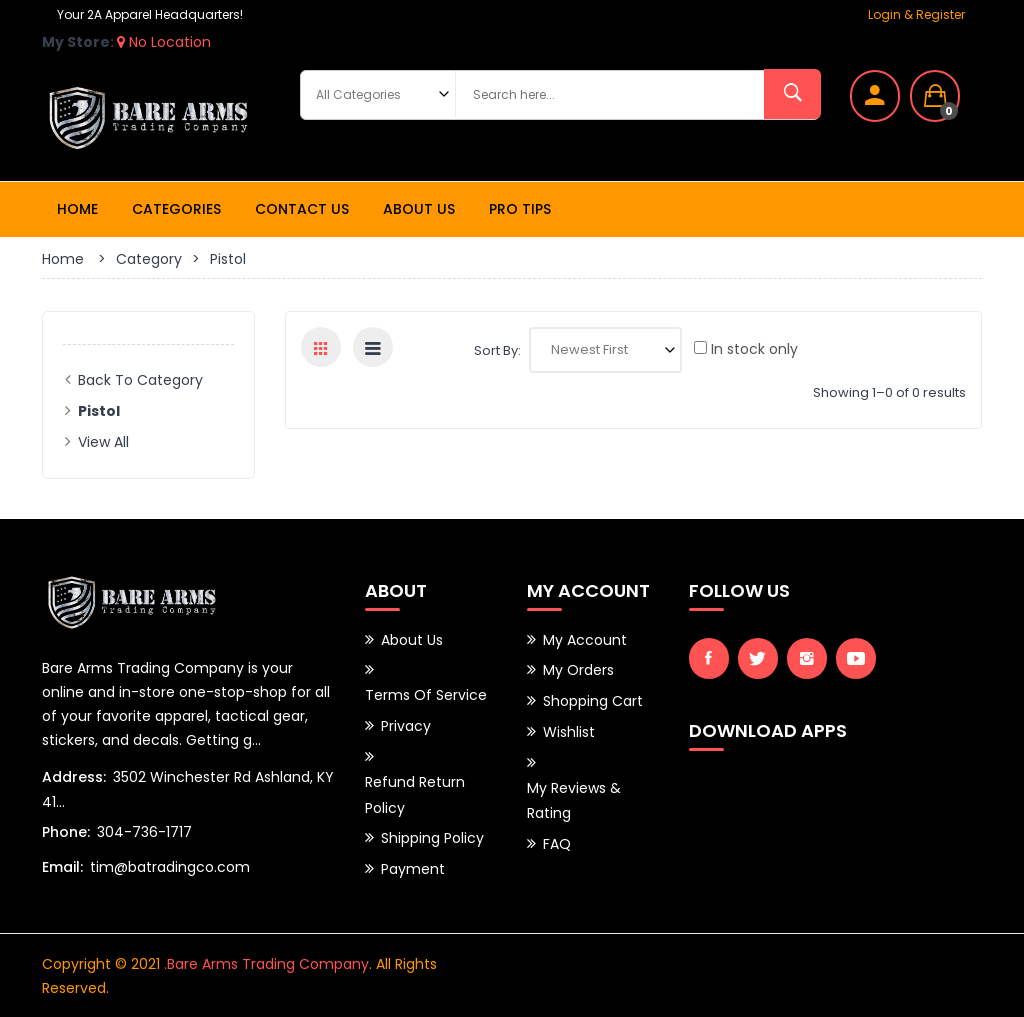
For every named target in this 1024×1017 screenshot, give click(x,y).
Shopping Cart (593, 700)
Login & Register (916, 14)
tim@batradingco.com (170, 867)
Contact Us (302, 209)
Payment (413, 864)
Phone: (66, 832)
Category (149, 259)
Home (77, 209)
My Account (585, 640)
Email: (62, 867)
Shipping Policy (432, 834)
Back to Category (140, 380)
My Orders (578, 670)
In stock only (746, 349)
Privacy (406, 725)
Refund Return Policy (415, 792)
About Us (419, 209)
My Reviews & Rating (574, 797)
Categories (176, 209)
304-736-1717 (144, 832)
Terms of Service (426, 695)
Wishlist (569, 730)
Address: (74, 777)
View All (103, 442)
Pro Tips (520, 209)
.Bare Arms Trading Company (266, 963)
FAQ (557, 839)
